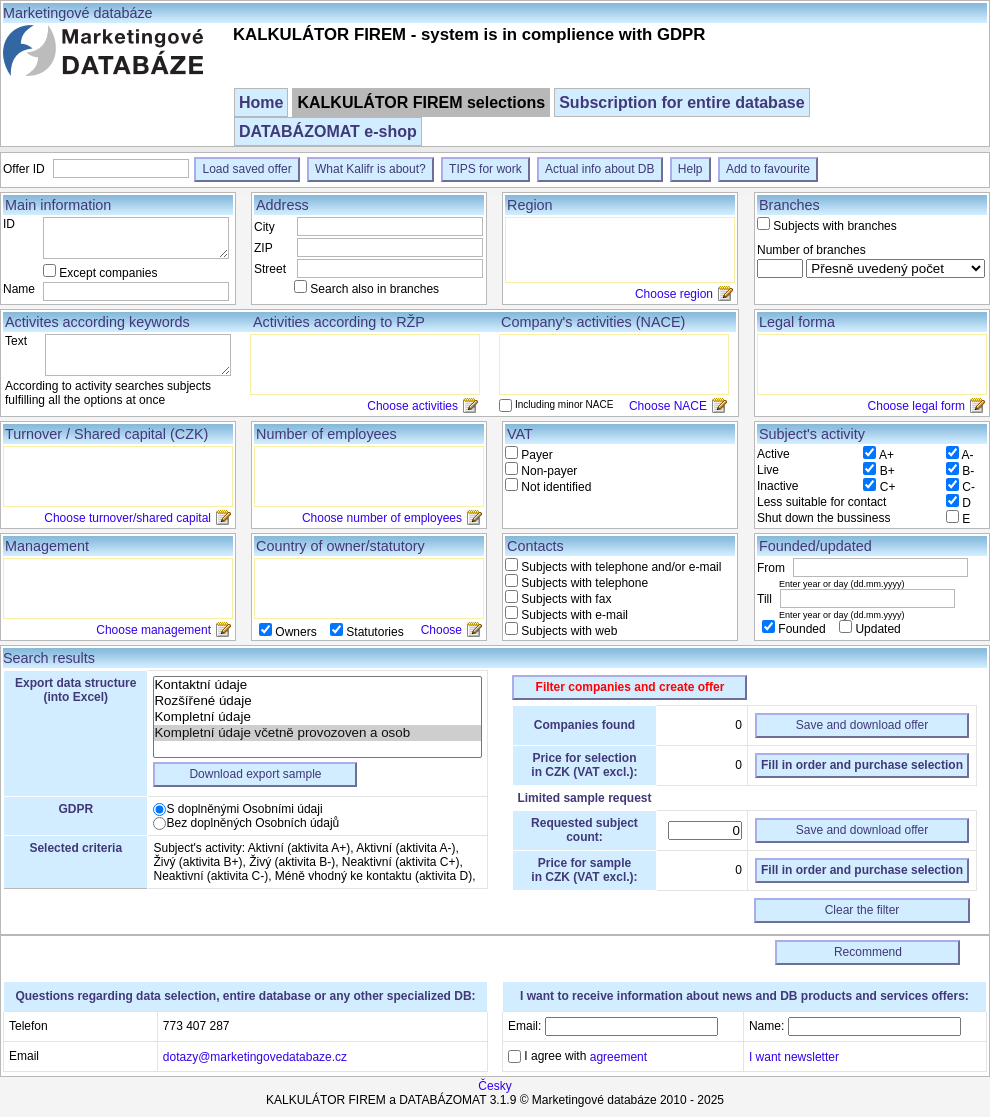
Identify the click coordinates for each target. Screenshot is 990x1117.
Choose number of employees (382, 518)
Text (16, 341)
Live (768, 470)
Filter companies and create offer (630, 687)
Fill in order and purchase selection (862, 765)
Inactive (777, 486)
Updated (876, 629)
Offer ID (25, 169)
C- (968, 487)
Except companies (108, 273)
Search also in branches (374, 289)
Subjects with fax (564, 599)
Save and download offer (862, 725)
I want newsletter (794, 1056)
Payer (535, 455)
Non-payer (547, 471)
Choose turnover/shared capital (127, 518)
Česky (494, 1086)
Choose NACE (668, 406)
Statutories (373, 632)
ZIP (263, 248)
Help (690, 169)
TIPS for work (485, 169)
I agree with (584, 1056)
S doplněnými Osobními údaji (244, 809)
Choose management (153, 630)
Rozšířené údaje (317, 701)
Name (19, 289)
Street (270, 269)
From (772, 568)
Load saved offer (246, 169)
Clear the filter (862, 910)
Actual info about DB (599, 169)
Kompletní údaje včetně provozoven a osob (317, 733)
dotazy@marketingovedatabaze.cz (255, 1056)
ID (9, 224)
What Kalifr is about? (370, 169)
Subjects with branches (834, 226)
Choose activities (412, 406)
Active (773, 454)
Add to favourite (768, 169)
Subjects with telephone (583, 583)
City (264, 227)
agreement (618, 1057)
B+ (887, 471)
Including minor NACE (564, 404)
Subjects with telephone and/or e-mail (619, 567)
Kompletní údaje (317, 717)
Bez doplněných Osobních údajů (252, 823)
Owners (296, 632)
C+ (888, 487)
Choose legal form (916, 406)
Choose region (674, 294)
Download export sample (255, 774)
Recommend (868, 952)
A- (968, 455)
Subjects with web (567, 631)
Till (766, 599)
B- (968, 471)
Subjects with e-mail (573, 615)
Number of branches (811, 250)
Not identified (554, 487)
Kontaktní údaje (317, 685)
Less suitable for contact (821, 502)
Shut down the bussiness (823, 518)
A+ (886, 455)
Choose (441, 630)
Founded (802, 629)
